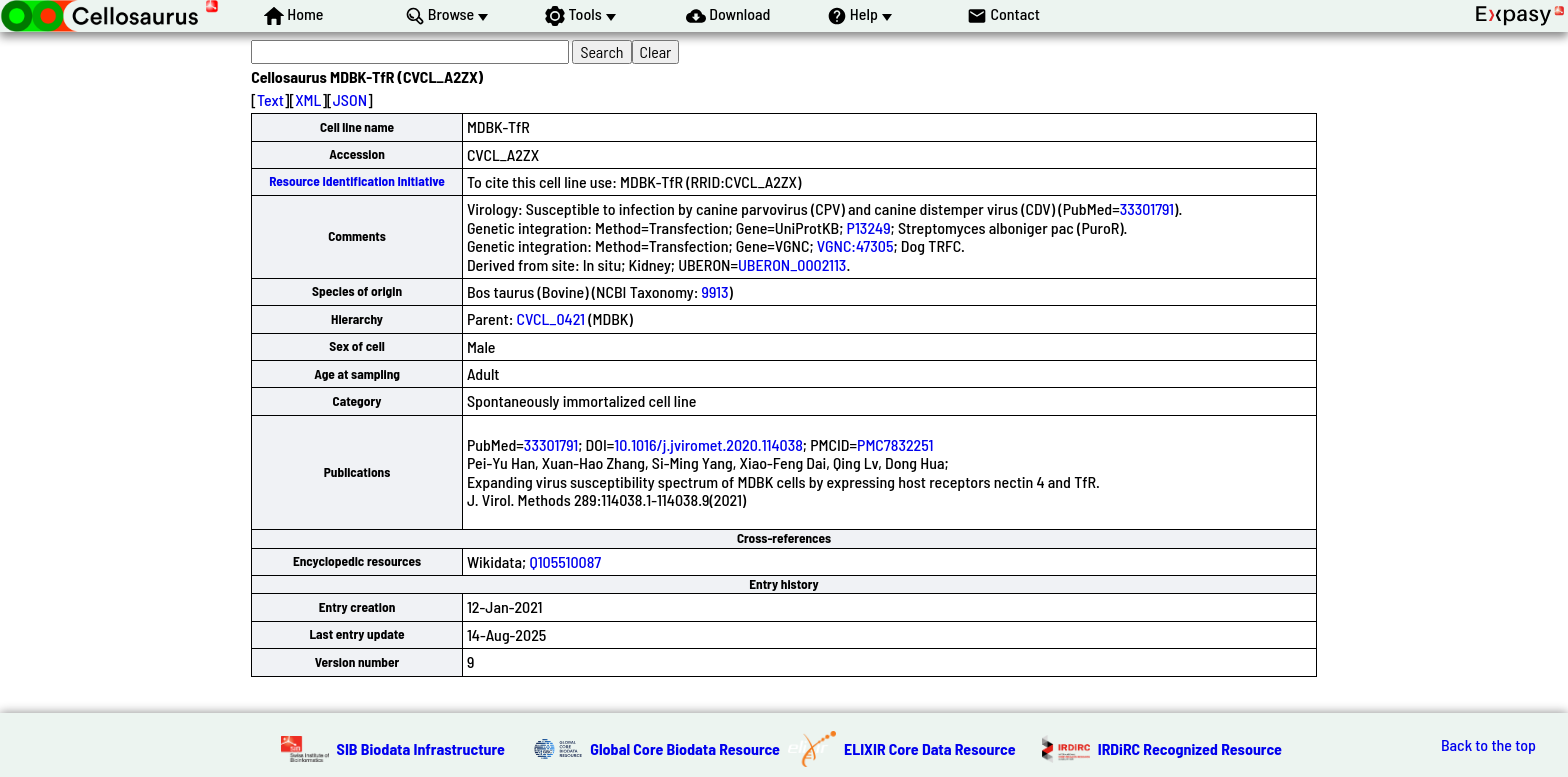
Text (270, 99)
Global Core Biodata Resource (685, 748)
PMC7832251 (895, 444)
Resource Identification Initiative (357, 181)
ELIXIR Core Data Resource (930, 748)
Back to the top (1488, 745)
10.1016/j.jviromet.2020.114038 (708, 444)
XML (308, 99)
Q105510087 (565, 561)
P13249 (869, 227)
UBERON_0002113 (792, 264)
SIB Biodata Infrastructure (421, 748)
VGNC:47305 (855, 245)
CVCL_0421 (551, 318)
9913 (715, 291)
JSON (350, 99)
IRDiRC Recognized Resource (1190, 748)
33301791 (1147, 208)
